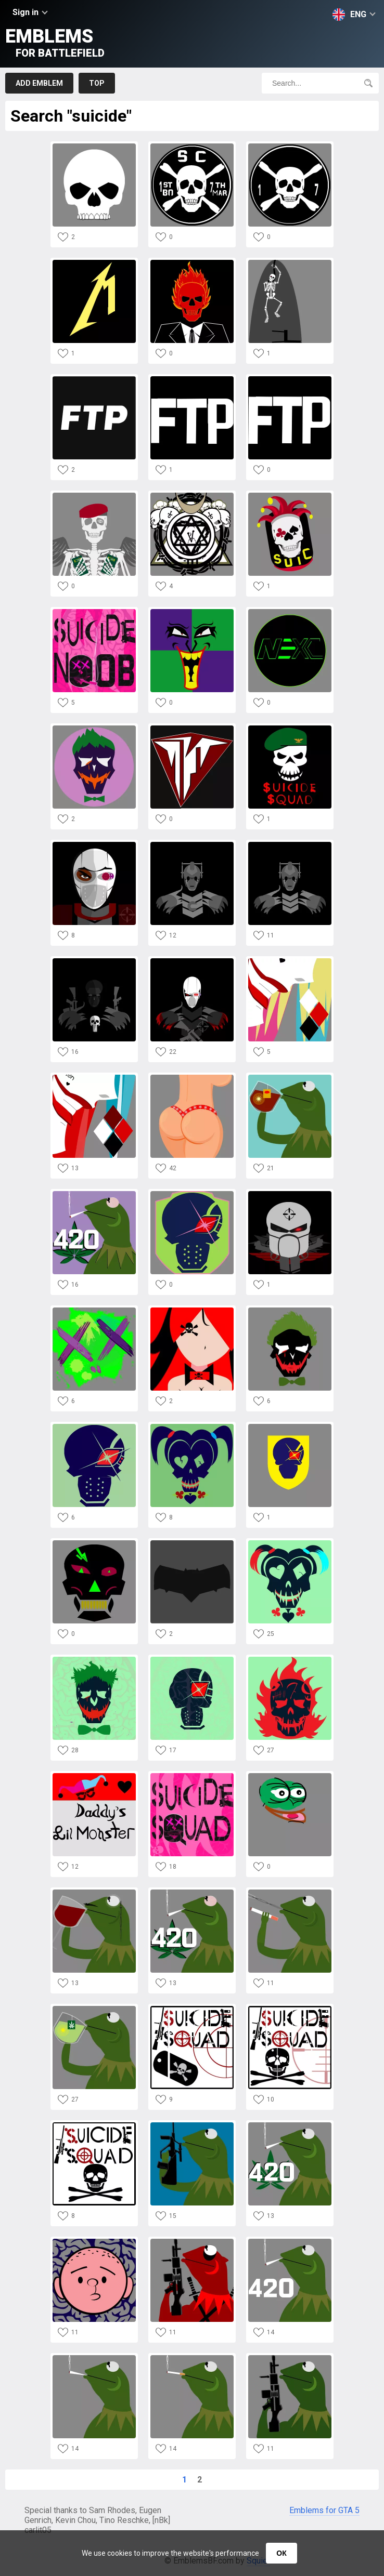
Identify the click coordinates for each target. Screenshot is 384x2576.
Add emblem (39, 83)
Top (97, 83)
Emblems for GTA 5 (324, 2510)
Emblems (55, 42)
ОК (281, 2553)
